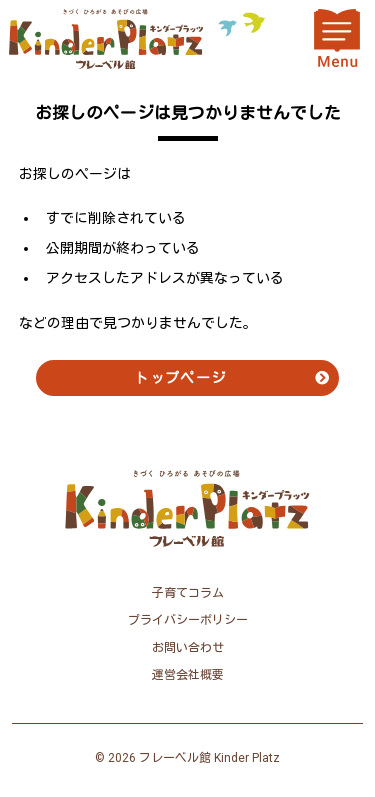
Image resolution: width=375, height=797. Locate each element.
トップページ (180, 378)
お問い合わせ (188, 648)
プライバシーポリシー (188, 620)
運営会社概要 (188, 675)
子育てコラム (188, 593)
